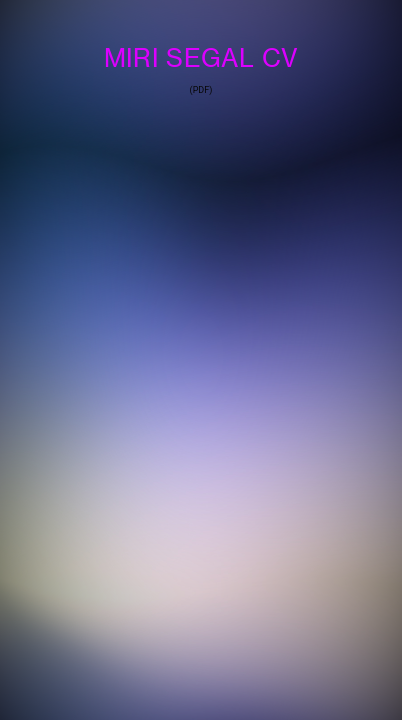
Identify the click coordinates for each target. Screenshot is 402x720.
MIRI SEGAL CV (201, 57)
